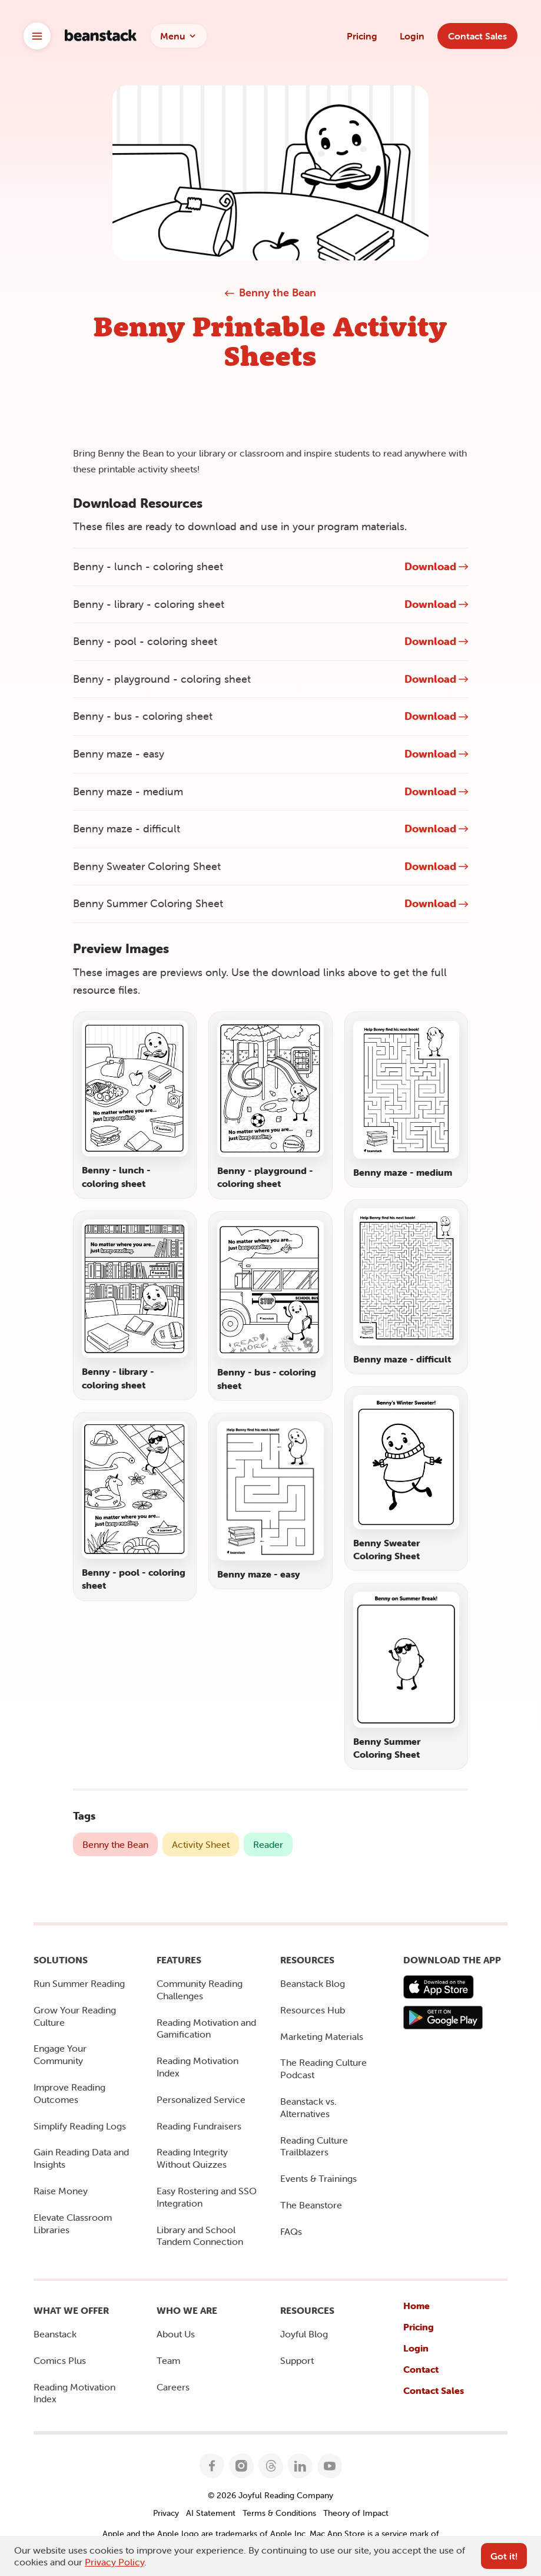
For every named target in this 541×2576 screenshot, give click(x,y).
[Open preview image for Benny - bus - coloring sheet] (270, 1306)
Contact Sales (433, 2390)
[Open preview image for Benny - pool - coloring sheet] (135, 1506)
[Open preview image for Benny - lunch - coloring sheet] (135, 1105)
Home (416, 2306)
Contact (421, 2369)
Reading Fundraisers (199, 2126)
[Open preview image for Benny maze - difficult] (406, 1286)
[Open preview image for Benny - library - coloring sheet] (135, 1305)
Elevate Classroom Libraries (73, 2223)
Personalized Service (201, 2099)
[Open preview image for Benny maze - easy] (270, 1501)
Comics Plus (60, 2360)
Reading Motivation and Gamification (206, 2028)
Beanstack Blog (312, 1983)
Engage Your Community (60, 2054)
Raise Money (61, 2191)
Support (297, 2360)
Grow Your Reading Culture (75, 2016)
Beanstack (55, 2334)
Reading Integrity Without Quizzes (192, 2158)
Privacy (166, 2513)
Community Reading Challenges (200, 1990)
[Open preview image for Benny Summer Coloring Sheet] (406, 1676)
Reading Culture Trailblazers (314, 2146)
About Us (176, 2334)
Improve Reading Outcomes (69, 2093)
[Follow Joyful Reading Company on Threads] (270, 2466)
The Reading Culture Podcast (323, 2068)
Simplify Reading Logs (80, 2126)
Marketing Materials (321, 2036)
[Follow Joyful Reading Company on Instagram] (241, 2466)
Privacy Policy (114, 2562)
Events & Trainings (318, 2178)
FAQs (291, 2231)
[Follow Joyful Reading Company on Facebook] (211, 2466)
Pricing (362, 36)
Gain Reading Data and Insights (81, 2158)
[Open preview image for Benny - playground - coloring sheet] (270, 1105)
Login (412, 36)
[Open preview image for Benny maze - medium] (406, 1099)
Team (168, 2360)
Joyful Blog (304, 2334)
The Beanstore (311, 2205)
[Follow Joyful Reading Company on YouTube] (329, 2466)
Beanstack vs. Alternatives (308, 2107)
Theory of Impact (356, 2513)
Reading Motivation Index (197, 2067)
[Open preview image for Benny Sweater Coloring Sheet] (406, 1478)
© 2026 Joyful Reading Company (270, 2495)
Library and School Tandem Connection (200, 2236)
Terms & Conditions (279, 2513)
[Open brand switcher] (37, 35)
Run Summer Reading (79, 1983)
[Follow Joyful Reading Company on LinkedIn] (300, 2466)
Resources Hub (312, 2010)
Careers (173, 2387)
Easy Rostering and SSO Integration (207, 2197)
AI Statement (210, 2513)
